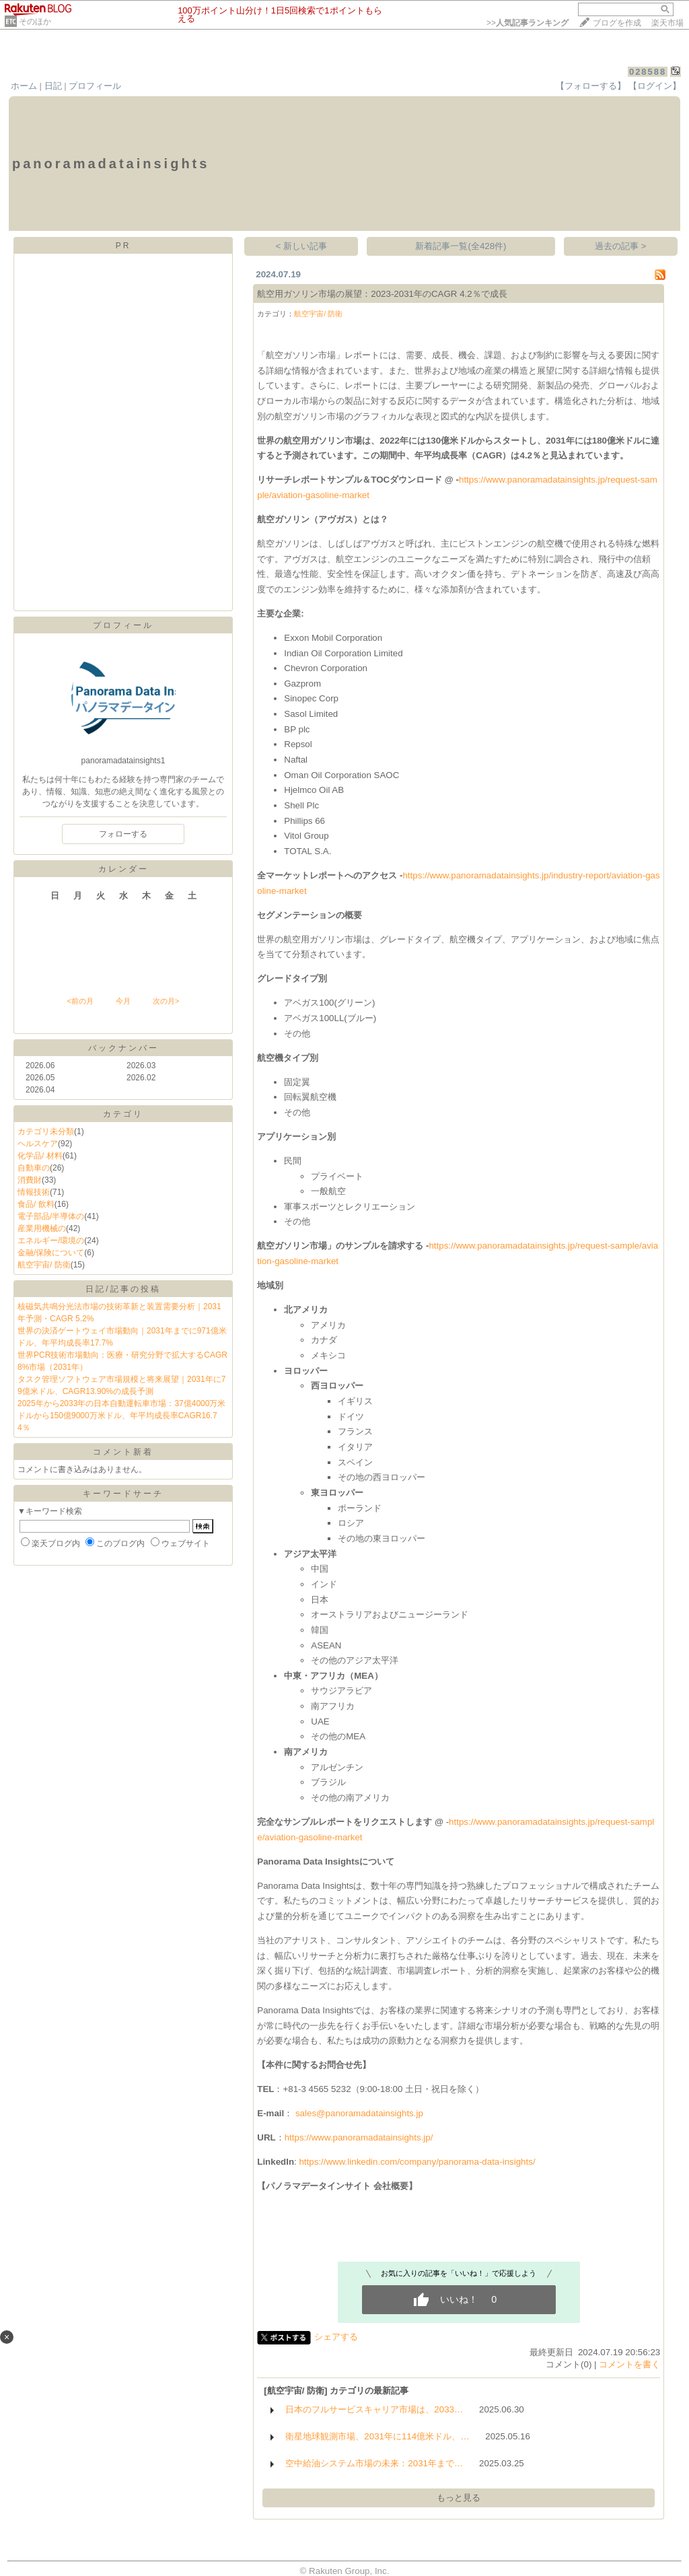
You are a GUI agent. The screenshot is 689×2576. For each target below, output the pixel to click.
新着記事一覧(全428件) (460, 246)
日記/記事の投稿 (122, 1289)
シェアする (336, 2337)
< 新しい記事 (302, 246)
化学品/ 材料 (40, 1155)
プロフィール (95, 86)
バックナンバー (123, 1048)
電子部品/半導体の (50, 1216)
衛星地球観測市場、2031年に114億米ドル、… (377, 2436)
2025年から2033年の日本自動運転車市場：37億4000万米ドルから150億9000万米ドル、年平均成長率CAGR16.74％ (121, 1415)
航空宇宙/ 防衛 (44, 1264)
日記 (53, 86)
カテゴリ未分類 (45, 1131)
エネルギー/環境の (50, 1240)
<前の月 (80, 1001)
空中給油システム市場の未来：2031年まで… (374, 2463)
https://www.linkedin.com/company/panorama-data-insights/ (417, 2162)
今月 (123, 1001)
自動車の (33, 1168)
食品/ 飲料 (36, 1204)
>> (527, 23)
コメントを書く (629, 2364)
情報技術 (33, 1192)
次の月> (166, 1001)
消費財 (29, 1180)
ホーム (24, 86)
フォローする (123, 834)
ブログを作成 (617, 23)
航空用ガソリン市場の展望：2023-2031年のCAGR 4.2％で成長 (382, 294)
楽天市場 (667, 23)
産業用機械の (41, 1228)
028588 (647, 72)
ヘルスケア (37, 1143)
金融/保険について (50, 1252)
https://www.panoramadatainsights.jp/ (359, 2137)
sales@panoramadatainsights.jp (359, 2113)
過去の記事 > (621, 246)
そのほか (35, 21)
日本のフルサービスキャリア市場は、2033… (374, 2409)
